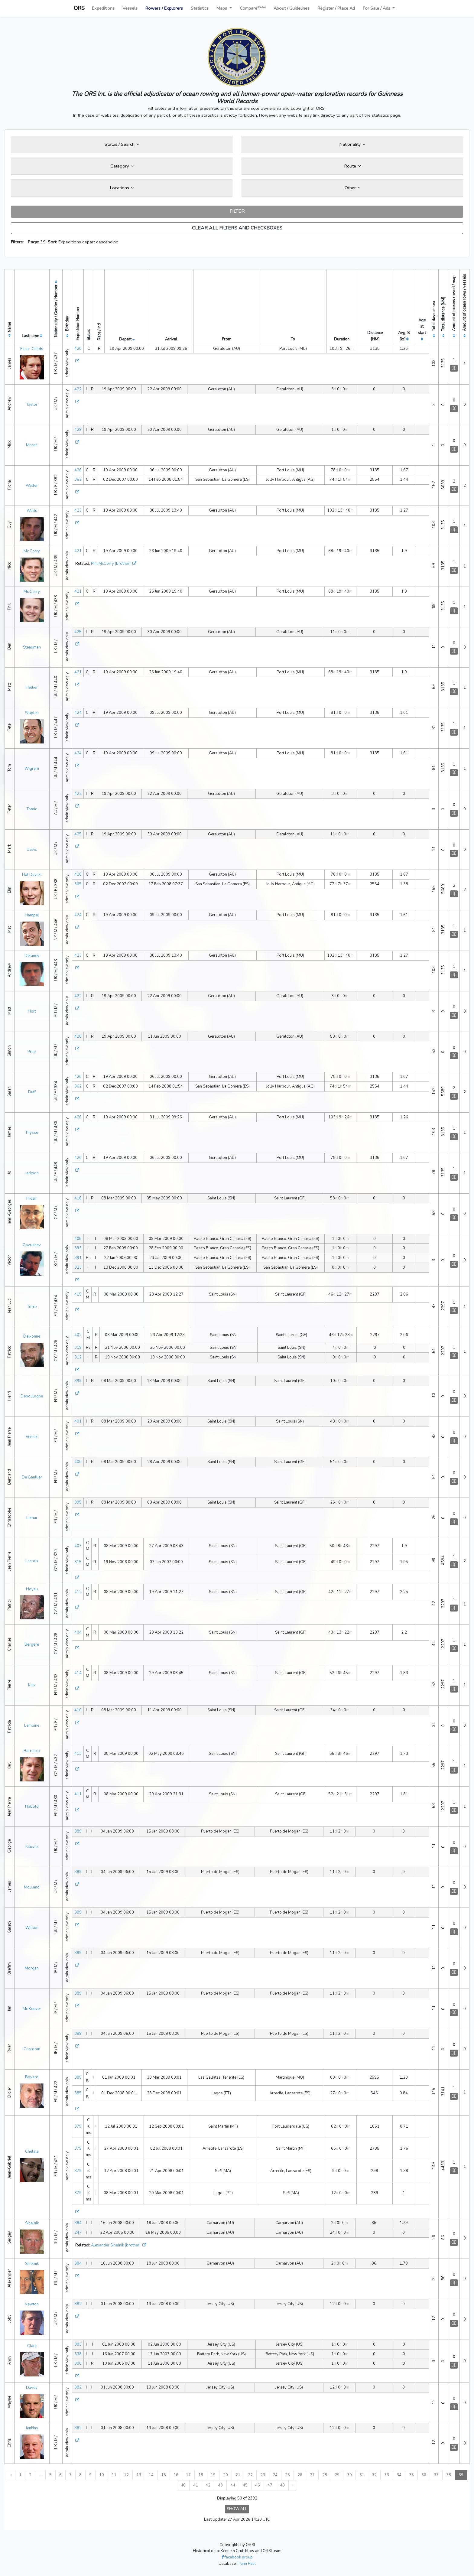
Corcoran (32, 2049)
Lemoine (31, 1725)
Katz (32, 1685)
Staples (32, 713)
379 (78, 2126)
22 (250, 2475)
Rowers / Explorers (164, 8)
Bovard (31, 2077)
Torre (32, 1306)
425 (78, 632)
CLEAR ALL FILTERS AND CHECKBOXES (237, 228)
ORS (79, 8)
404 (78, 1632)
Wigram (31, 768)
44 (232, 2485)
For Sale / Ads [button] (377, 8)
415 (78, 1294)
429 (78, 429)
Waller (32, 485)
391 (78, 1257)
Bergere (31, 1644)
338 (78, 2354)
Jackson (32, 1173)
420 (78, 348)
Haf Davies (32, 874)
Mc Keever (32, 2009)
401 (78, 1421)
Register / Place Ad (336, 8)
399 (78, 1381)
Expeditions (103, 8)
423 (78, 510)
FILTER (237, 211)
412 (78, 1592)
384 (78, 2223)
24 (275, 2475)
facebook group (237, 2557)
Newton (32, 2304)
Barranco (32, 1751)
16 (176, 2475)
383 (78, 2344)
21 (237, 2475)
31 (361, 2475)
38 (448, 2475)
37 (436, 2475)
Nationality (352, 144)
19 (213, 2475)
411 (78, 1794)
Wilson (31, 1927)
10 (101, 2475)
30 (349, 2475)
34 (399, 2475)
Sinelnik (32, 2223)
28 (324, 2475)
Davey (31, 2387)
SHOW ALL (237, 2509)
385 (78, 2077)
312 (78, 1357)
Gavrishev (32, 1245)
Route (352, 166)
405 (78, 1238)
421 (78, 551)
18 (200, 2475)
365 (78, 884)
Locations (122, 188)
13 (138, 2475)
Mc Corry (32, 551)
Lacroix (31, 1561)
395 (78, 1502)
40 (183, 2485)
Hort (32, 1011)
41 (195, 2485)
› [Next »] (292, 2485)
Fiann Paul (247, 2563)
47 (270, 2485)
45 (245, 2485)
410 (78, 1710)
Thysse (31, 1132)
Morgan (32, 1968)
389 (78, 1831)
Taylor (31, 404)
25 (287, 2475)
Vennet (32, 1436)
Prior (32, 1052)
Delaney (31, 955)
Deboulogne (32, 1396)
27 (312, 2475)
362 (78, 479)
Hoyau (32, 1589)
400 (78, 1462)
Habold (32, 1806)
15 (163, 2475)
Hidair (31, 1198)
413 (78, 1753)
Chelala (32, 2151)
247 (78, 2232)
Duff (32, 1092)
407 (78, 1546)
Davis (32, 849)
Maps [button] (222, 8)
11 (114, 2475)
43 (220, 2485)
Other (352, 188)
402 (78, 1335)
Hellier (32, 687)
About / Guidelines (292, 8)
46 (257, 2485)
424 (78, 712)
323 (78, 1267)
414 (78, 1673)
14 (151, 2475)
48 (282, 2485)
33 (386, 2475)
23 (262, 2475)
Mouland (32, 1887)
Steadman (32, 647)
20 (225, 2475)
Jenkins (32, 2428)
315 (78, 1562)
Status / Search (122, 144)
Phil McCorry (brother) (111, 563)
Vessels (130, 8)
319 (78, 1347)
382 (78, 2304)
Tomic (32, 809)
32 (374, 2475)
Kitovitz (31, 1846)
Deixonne (31, 1336)
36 (423, 2475)
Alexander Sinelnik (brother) (116, 2245)
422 (78, 389)
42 (208, 2485)
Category (121, 166)
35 (411, 2475)
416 (78, 1198)
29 (337, 2475)
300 (78, 2363)
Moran (31, 445)
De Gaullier (32, 1477)
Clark (32, 2346)
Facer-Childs (31, 349)
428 (78, 1036)
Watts (32, 510)
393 (78, 1248)
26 (299, 2475)
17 (188, 2475)
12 (126, 2475)
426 (78, 470)
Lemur (31, 1518)
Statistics (200, 8)
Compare (253, 8)
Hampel (32, 915)
